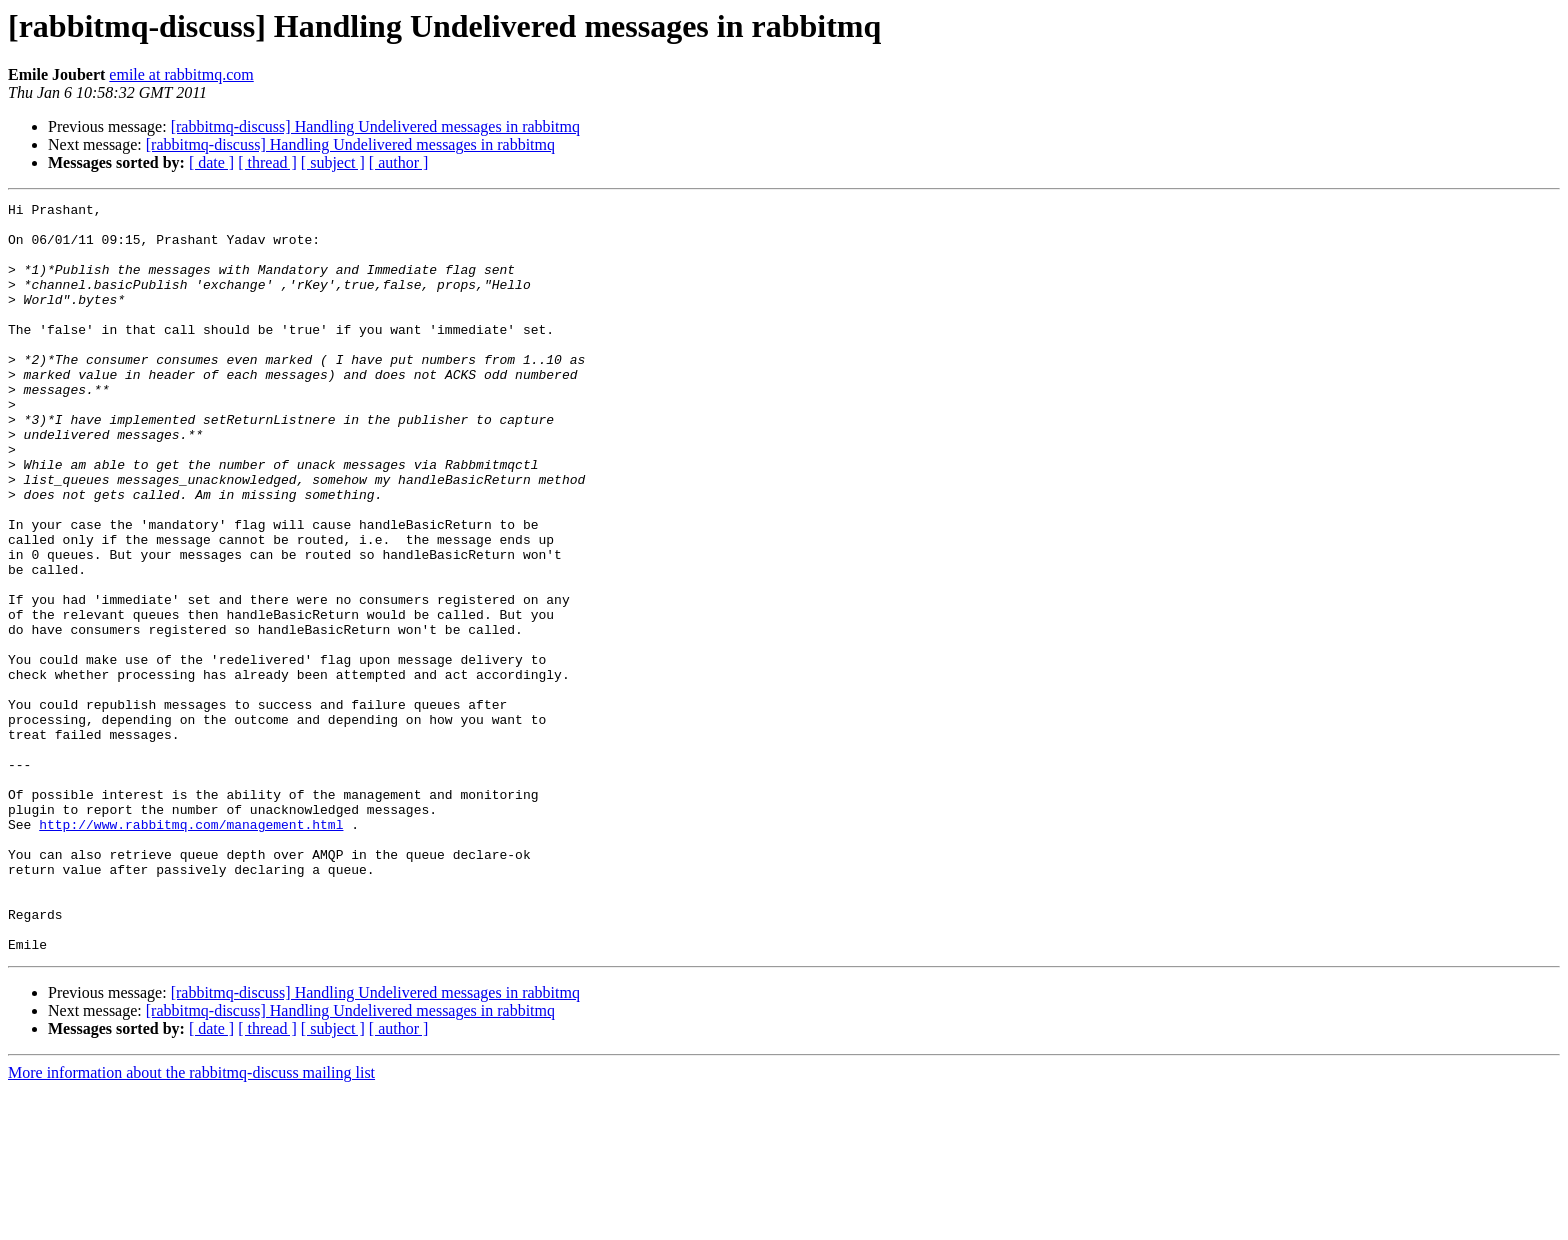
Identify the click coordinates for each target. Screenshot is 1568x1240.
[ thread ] (267, 162)
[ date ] (211, 162)
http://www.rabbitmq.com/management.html (191, 950)
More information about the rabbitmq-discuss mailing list (191, 1222)
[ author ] (399, 162)
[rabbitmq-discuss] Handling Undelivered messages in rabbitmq (375, 126)
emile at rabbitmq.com (181, 74)
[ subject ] (333, 162)
